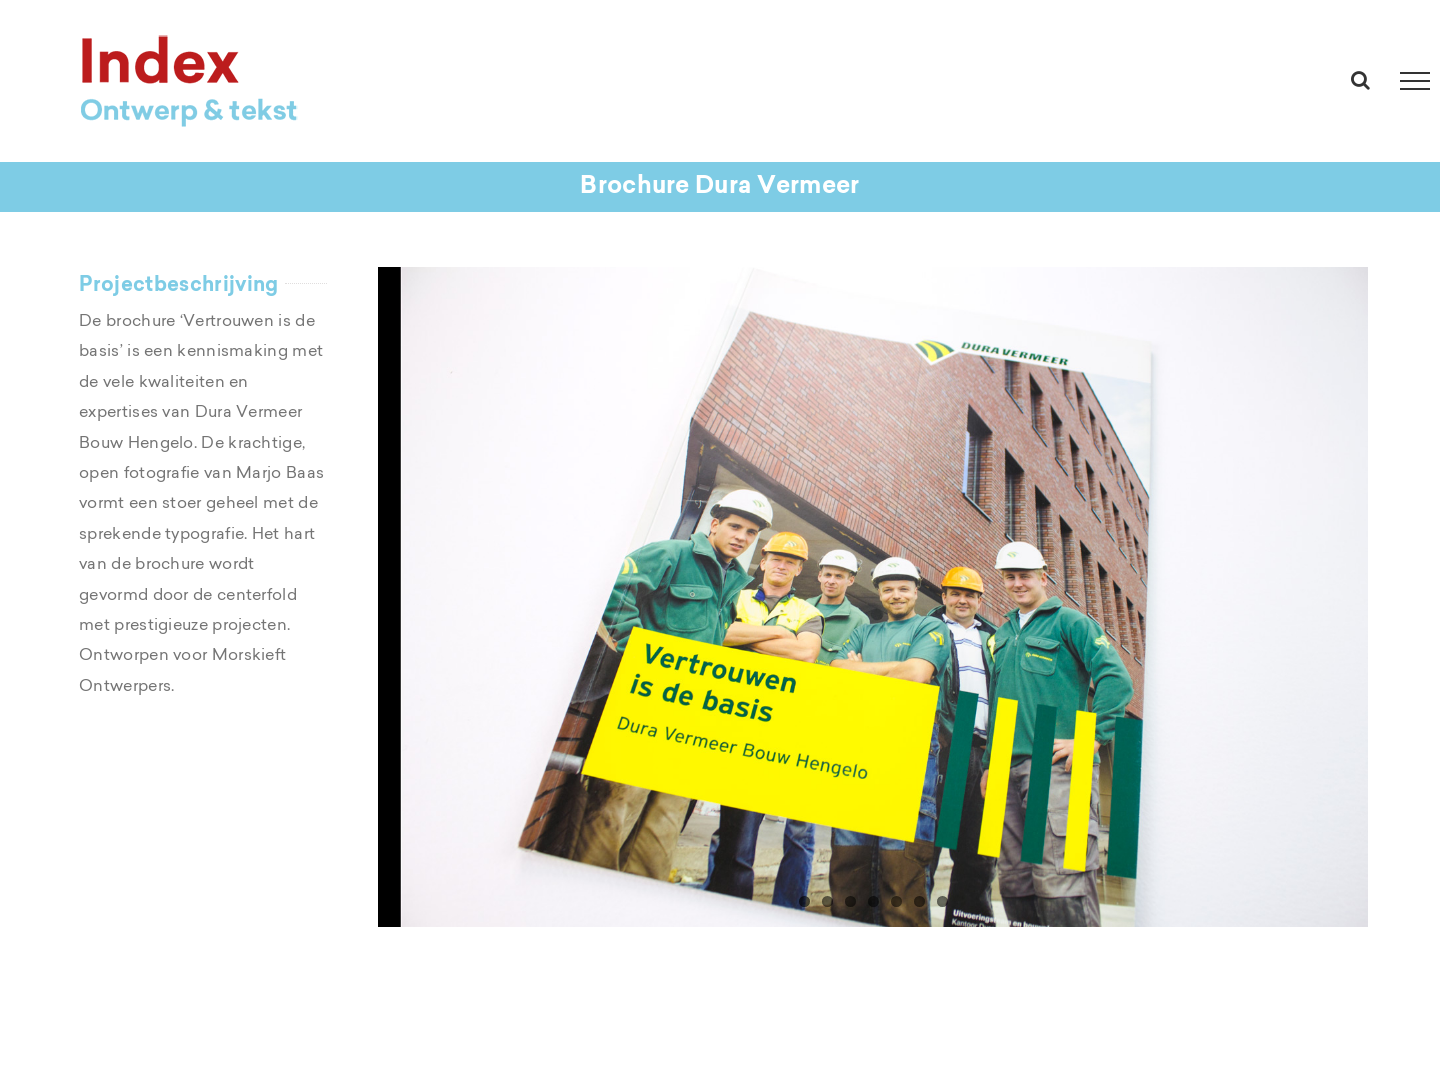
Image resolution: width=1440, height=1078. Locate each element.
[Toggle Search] (1360, 80)
